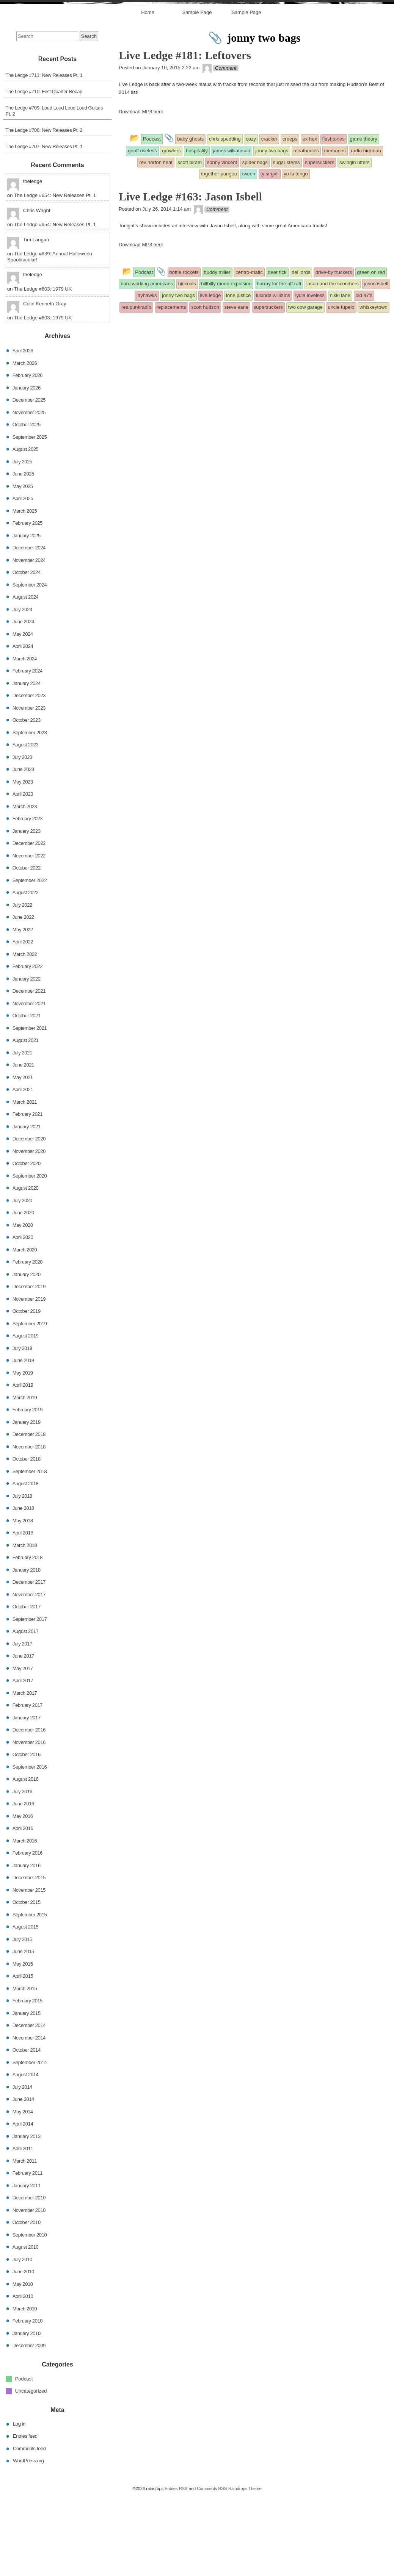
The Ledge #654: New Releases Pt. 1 (55, 276)
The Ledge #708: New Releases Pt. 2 (44, 211)
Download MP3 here (141, 192)
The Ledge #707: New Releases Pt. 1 (44, 227)
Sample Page (197, 93)
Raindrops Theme (245, 2569)
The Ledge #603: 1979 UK (43, 369)
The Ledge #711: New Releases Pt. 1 (44, 156)
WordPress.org (28, 2541)
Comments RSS (212, 2569)
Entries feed (25, 2517)
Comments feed (29, 2529)
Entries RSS (176, 2569)
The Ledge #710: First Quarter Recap (44, 172)
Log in (19, 2504)
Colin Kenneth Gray (44, 384)
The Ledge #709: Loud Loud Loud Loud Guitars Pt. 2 (54, 191)
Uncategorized (31, 2471)
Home (147, 93)
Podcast (24, 2459)
